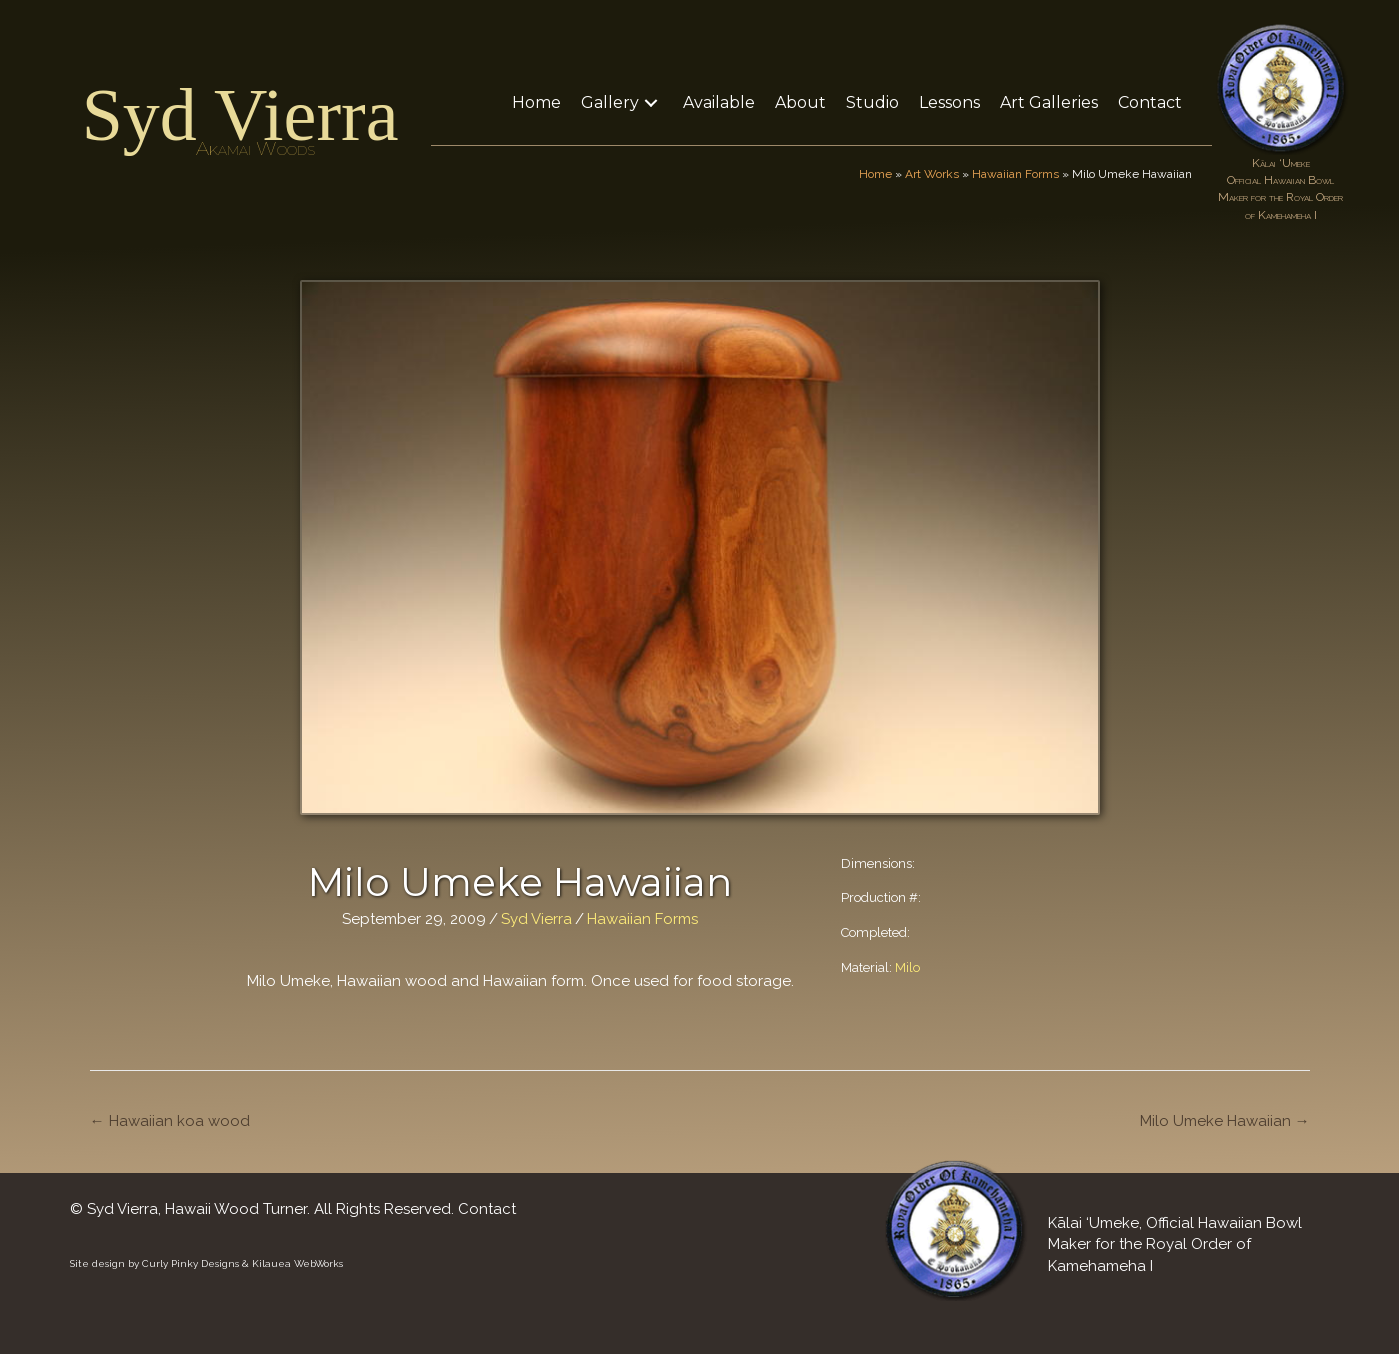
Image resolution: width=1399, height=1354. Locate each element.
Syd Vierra (240, 115)
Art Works (932, 174)
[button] (651, 102)
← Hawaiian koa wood (170, 1121)
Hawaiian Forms (1015, 174)
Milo (907, 967)
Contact (487, 1209)
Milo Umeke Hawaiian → (1225, 1121)
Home (875, 174)
